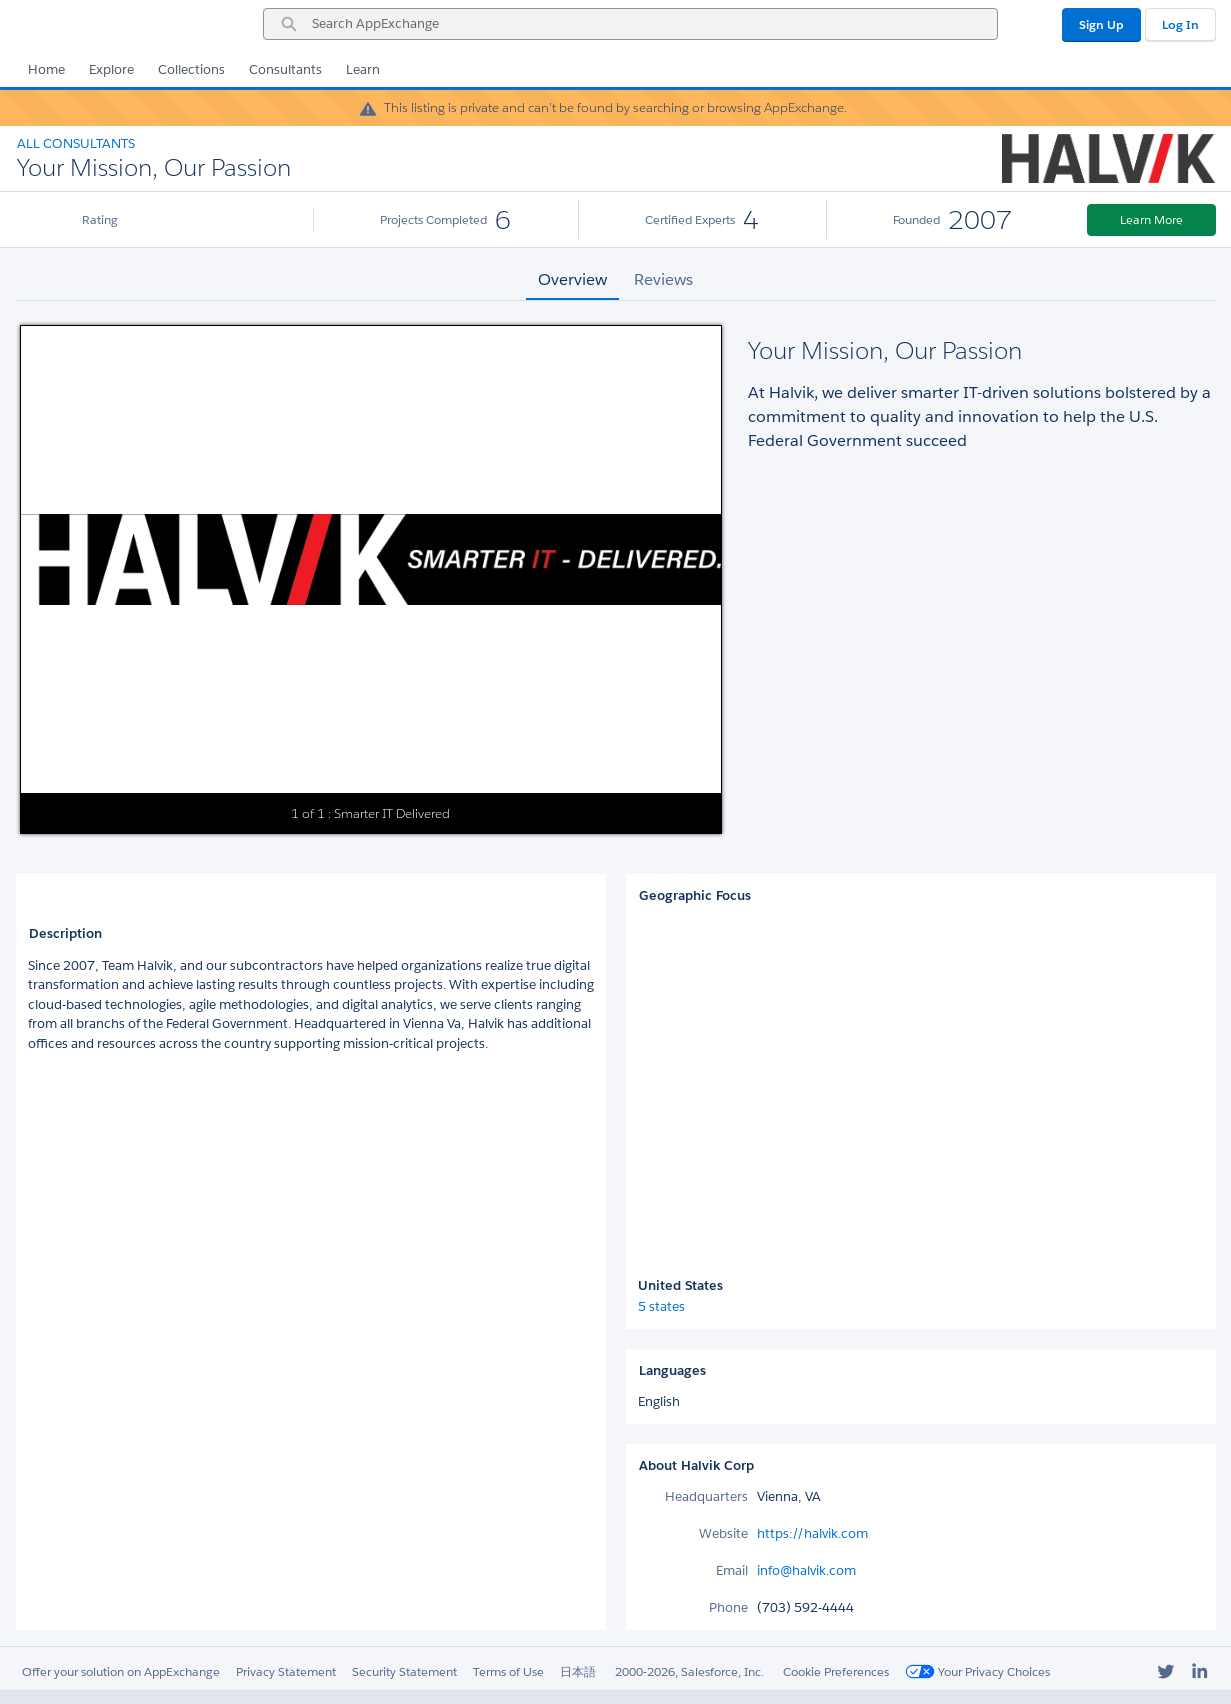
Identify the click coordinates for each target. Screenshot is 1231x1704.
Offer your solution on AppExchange (121, 1671)
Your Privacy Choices (977, 1671)
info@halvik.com (806, 1570)
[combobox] (630, 24)
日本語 (578, 1671)
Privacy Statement (286, 1671)
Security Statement (404, 1671)
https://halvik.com (812, 1533)
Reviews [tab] (663, 279)
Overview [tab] (572, 279)
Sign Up (1101, 24)
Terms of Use (508, 1671)
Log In (1180, 24)
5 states (661, 1306)
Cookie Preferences (836, 1671)
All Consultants (76, 143)
